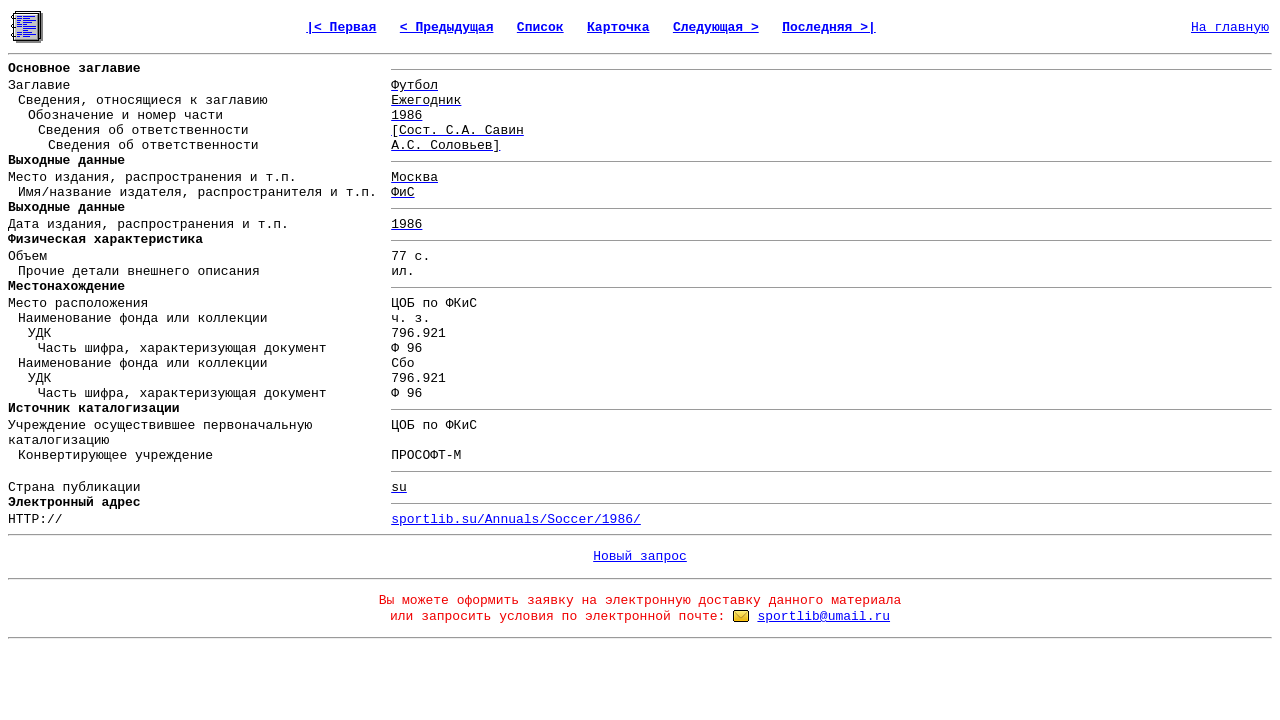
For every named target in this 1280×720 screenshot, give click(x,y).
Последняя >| (829, 27)
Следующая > (716, 27)
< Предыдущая (447, 27)
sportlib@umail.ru (823, 616)
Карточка (618, 27)
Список (540, 27)
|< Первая (341, 27)
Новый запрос (640, 556)
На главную (1230, 27)
